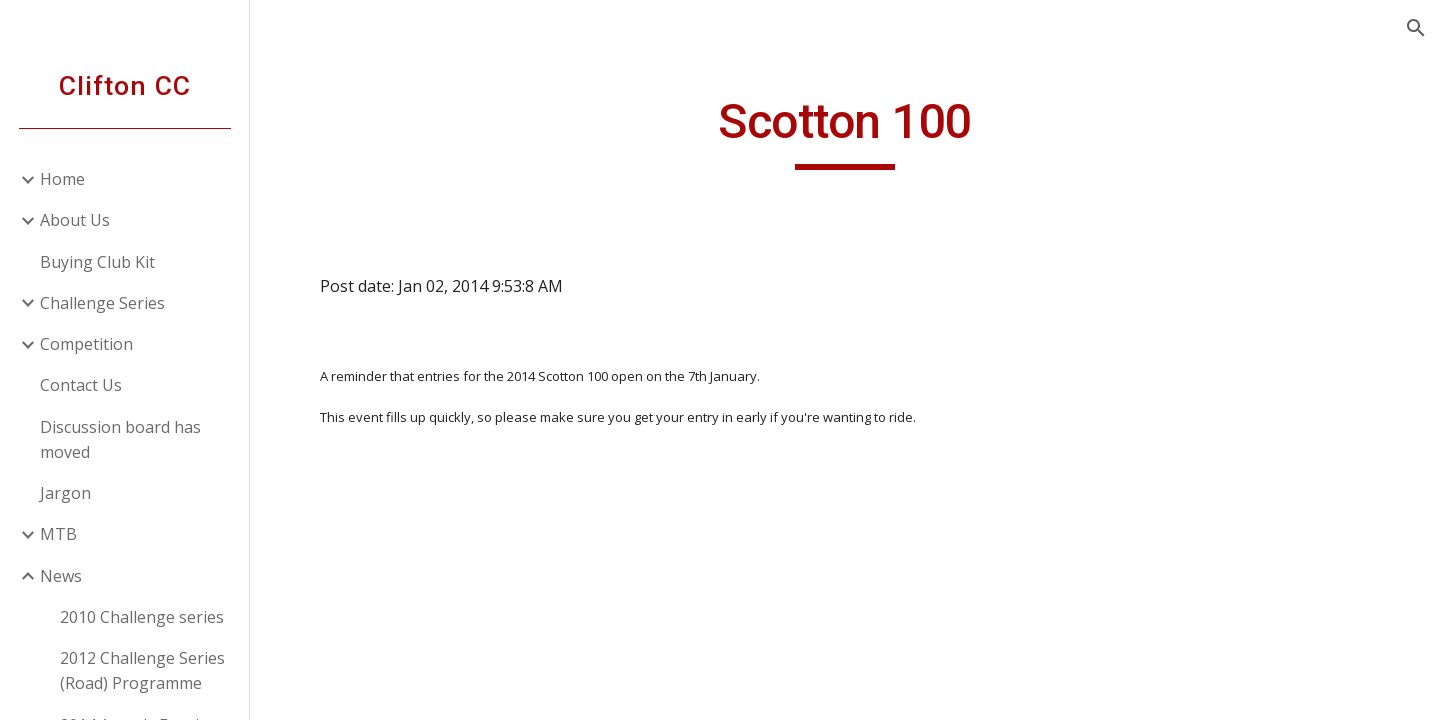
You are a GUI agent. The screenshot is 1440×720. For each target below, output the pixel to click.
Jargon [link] (65, 493)
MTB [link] (58, 534)
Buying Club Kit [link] (97, 262)
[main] (845, 131)
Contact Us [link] (81, 385)
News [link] (61, 576)
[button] (1416, 28)
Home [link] (62, 179)
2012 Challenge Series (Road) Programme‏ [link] (142, 670)
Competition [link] (86, 344)
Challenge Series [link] (102, 303)
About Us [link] (75, 220)
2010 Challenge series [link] (142, 617)
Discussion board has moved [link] (120, 439)
